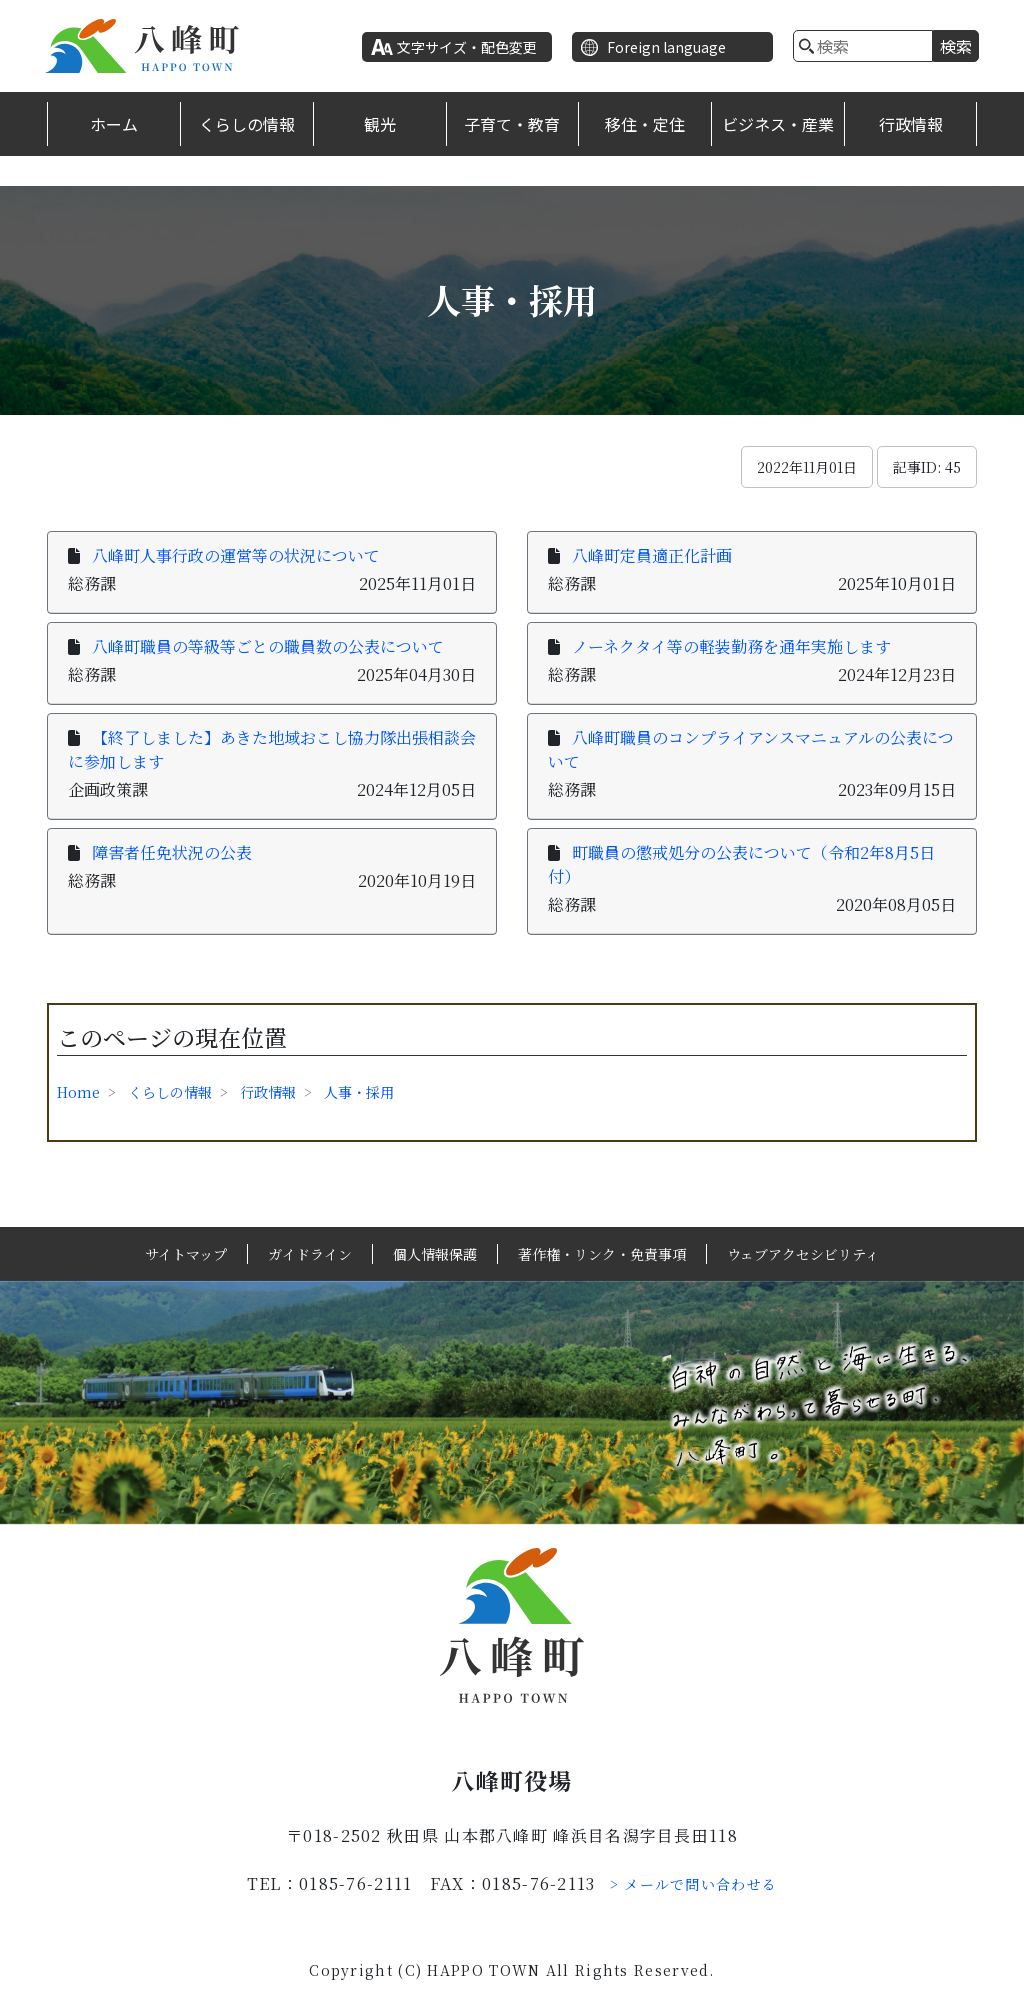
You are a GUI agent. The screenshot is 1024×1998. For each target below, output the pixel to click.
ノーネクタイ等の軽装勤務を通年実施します (731, 646)
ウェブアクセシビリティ (803, 1254)
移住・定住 (645, 124)
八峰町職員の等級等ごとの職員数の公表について (268, 646)
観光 (380, 124)
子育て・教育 (512, 124)
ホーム (114, 124)
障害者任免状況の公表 (172, 852)
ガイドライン (310, 1254)
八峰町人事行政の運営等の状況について (236, 555)
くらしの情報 (247, 124)
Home (78, 1092)
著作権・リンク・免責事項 (602, 1254)
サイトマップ (186, 1254)
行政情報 (911, 124)
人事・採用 (359, 1092)
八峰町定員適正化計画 (652, 555)
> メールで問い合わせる (694, 1884)
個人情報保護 (435, 1254)
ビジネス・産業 (778, 124)
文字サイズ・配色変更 (467, 47)
